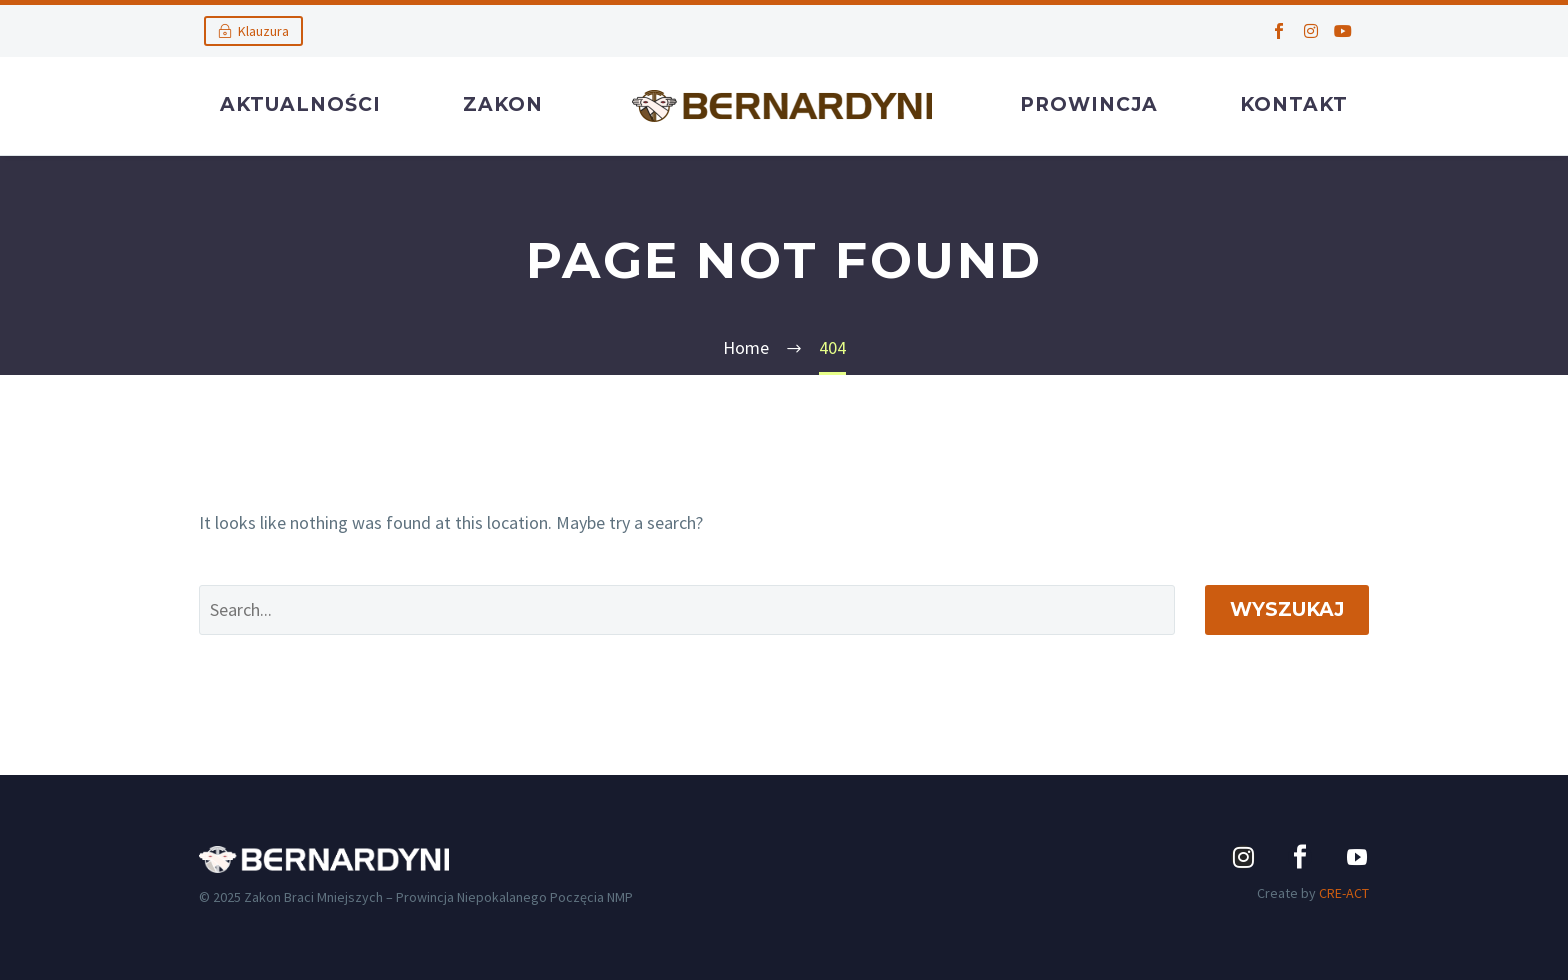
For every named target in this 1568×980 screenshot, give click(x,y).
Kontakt (1294, 104)
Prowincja (1089, 104)
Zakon (503, 104)
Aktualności (300, 104)
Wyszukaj (1287, 609)
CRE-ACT (1344, 893)
